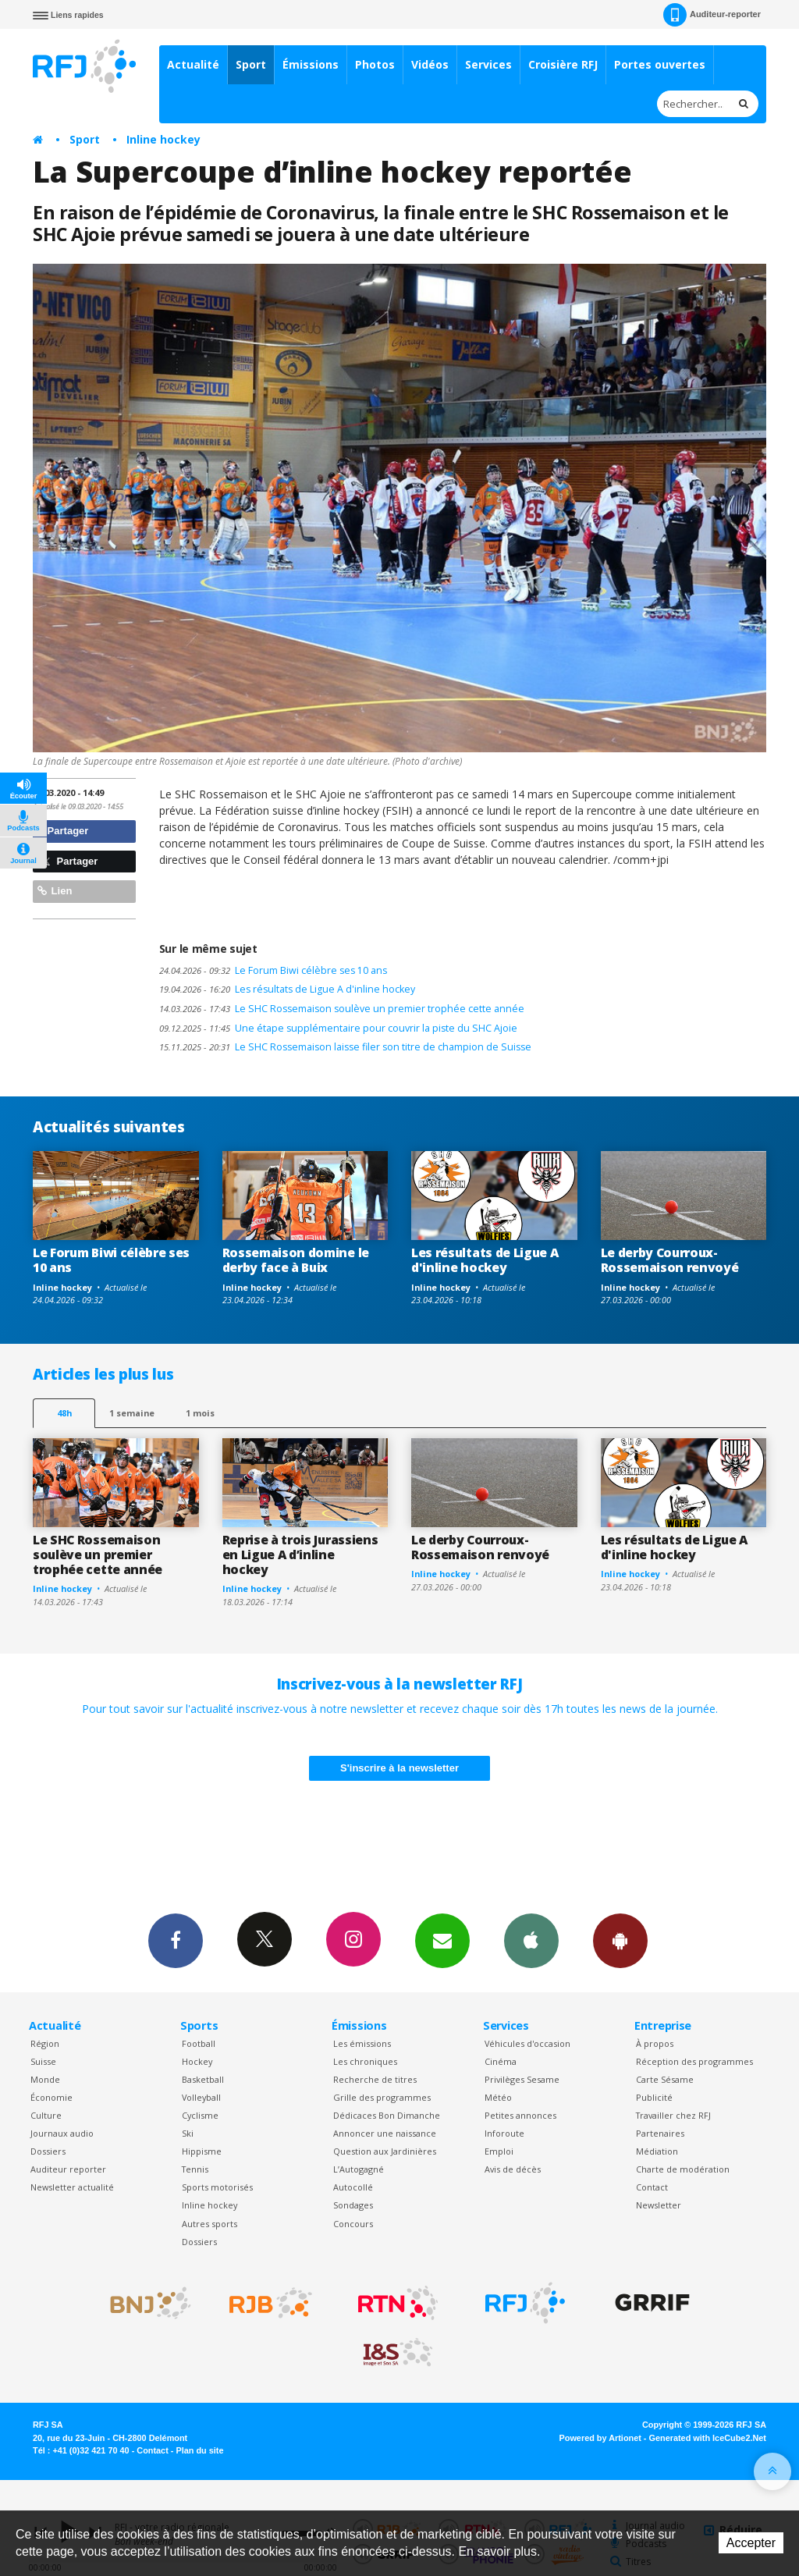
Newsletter (658, 2205)
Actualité (193, 64)
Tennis (195, 2169)
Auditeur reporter (68, 2169)
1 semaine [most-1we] (131, 1413)
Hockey (197, 2061)
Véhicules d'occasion (527, 2043)
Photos (375, 64)
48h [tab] (64, 1413)
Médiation (657, 2151)
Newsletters (442, 1940)
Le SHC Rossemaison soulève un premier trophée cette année (341, 1008)
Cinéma (501, 2061)
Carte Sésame (665, 2079)
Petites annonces (520, 2115)
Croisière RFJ (563, 64)
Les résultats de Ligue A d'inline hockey (287, 989)
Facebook (175, 1940)
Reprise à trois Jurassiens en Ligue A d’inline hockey (300, 1554)
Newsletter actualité (72, 2187)
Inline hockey (163, 139)
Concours (353, 2224)
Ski (188, 2133)
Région (44, 2043)
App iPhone (531, 1940)
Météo (498, 2097)
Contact (652, 2187)
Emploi (499, 2151)
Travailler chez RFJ (673, 2115)
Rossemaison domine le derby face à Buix (295, 1260)
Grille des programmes (382, 2097)
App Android (620, 1940)
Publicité (654, 2097)
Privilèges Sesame (522, 2079)
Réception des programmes (694, 2061)
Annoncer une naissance (384, 2133)
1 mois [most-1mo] (200, 1413)
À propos (654, 2043)
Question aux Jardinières (384, 2151)
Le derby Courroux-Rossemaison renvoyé (670, 1260)
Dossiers (48, 2151)
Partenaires (660, 2133)
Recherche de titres (375, 2079)
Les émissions (362, 2043)
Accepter (751, 2542)
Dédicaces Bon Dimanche (386, 2115)
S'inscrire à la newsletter (399, 1768)
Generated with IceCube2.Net (707, 2438)
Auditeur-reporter (712, 15)
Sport (251, 64)
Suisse (43, 2061)
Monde (45, 2079)
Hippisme (202, 2151)
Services (488, 64)
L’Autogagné (358, 2169)
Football (198, 2043)
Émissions (310, 64)
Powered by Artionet (600, 2438)
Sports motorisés (217, 2187)
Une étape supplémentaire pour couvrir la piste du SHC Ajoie (338, 1028)
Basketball (203, 2079)
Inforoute (504, 2133)
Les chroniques (365, 2061)
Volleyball (201, 2097)
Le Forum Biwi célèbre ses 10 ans (273, 970)
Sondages (353, 2205)
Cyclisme (200, 2115)
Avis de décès (513, 2169)
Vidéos (430, 64)
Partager (62, 831)
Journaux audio (62, 2133)
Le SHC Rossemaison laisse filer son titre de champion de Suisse (345, 1046)
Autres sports (209, 2224)
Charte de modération (683, 2169)
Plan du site (199, 2450)
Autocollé (353, 2187)
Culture (46, 2115)
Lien (54, 891)
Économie (51, 2097)
